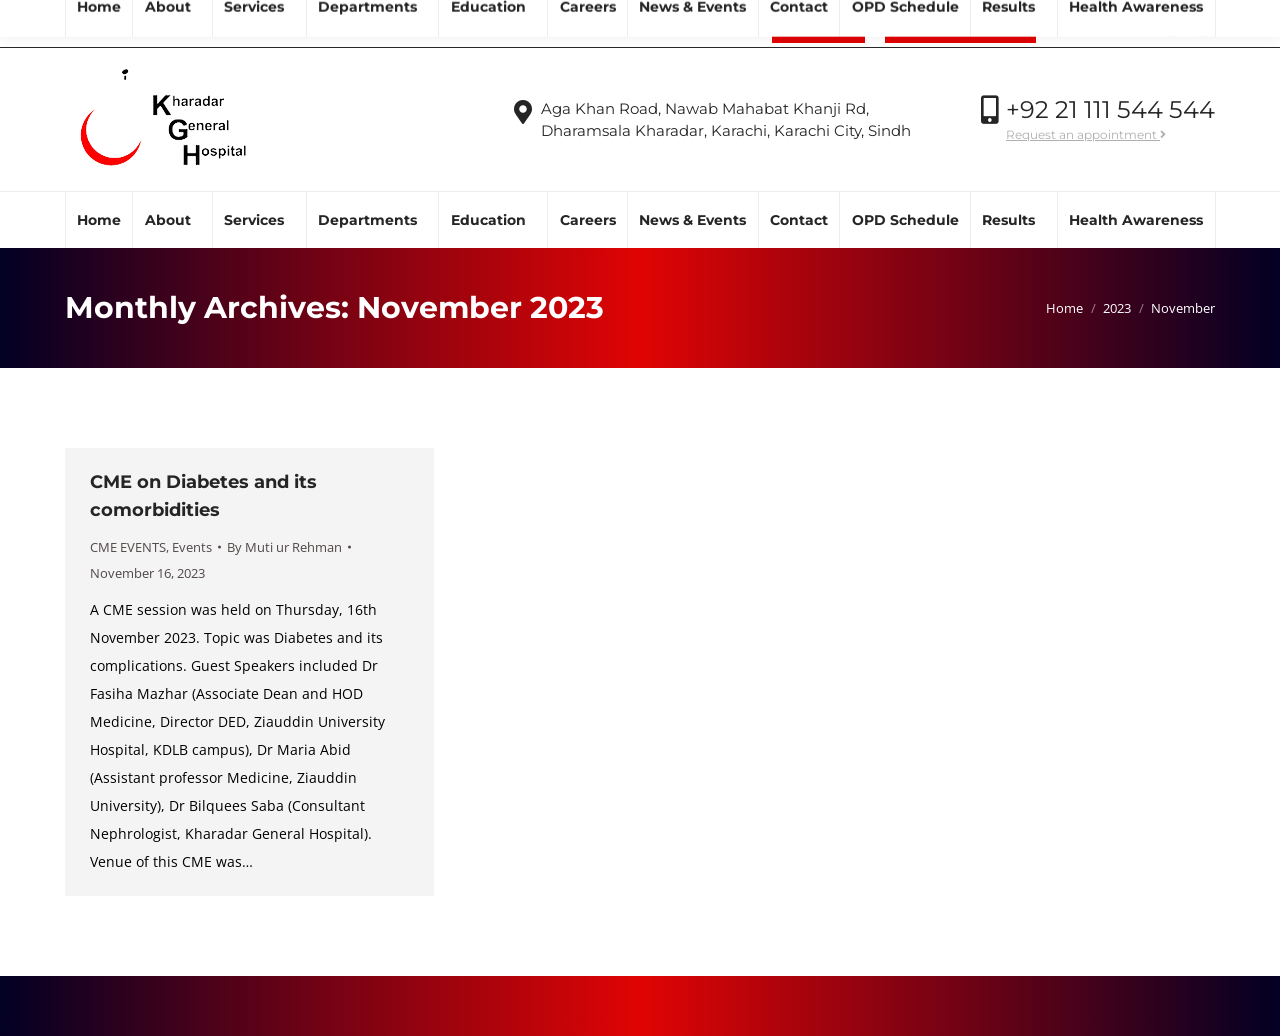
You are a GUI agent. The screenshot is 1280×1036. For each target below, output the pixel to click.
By (284, 547)
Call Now (1097, 24)
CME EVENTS (128, 547)
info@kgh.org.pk (218, 24)
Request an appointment (1086, 134)
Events (192, 547)
